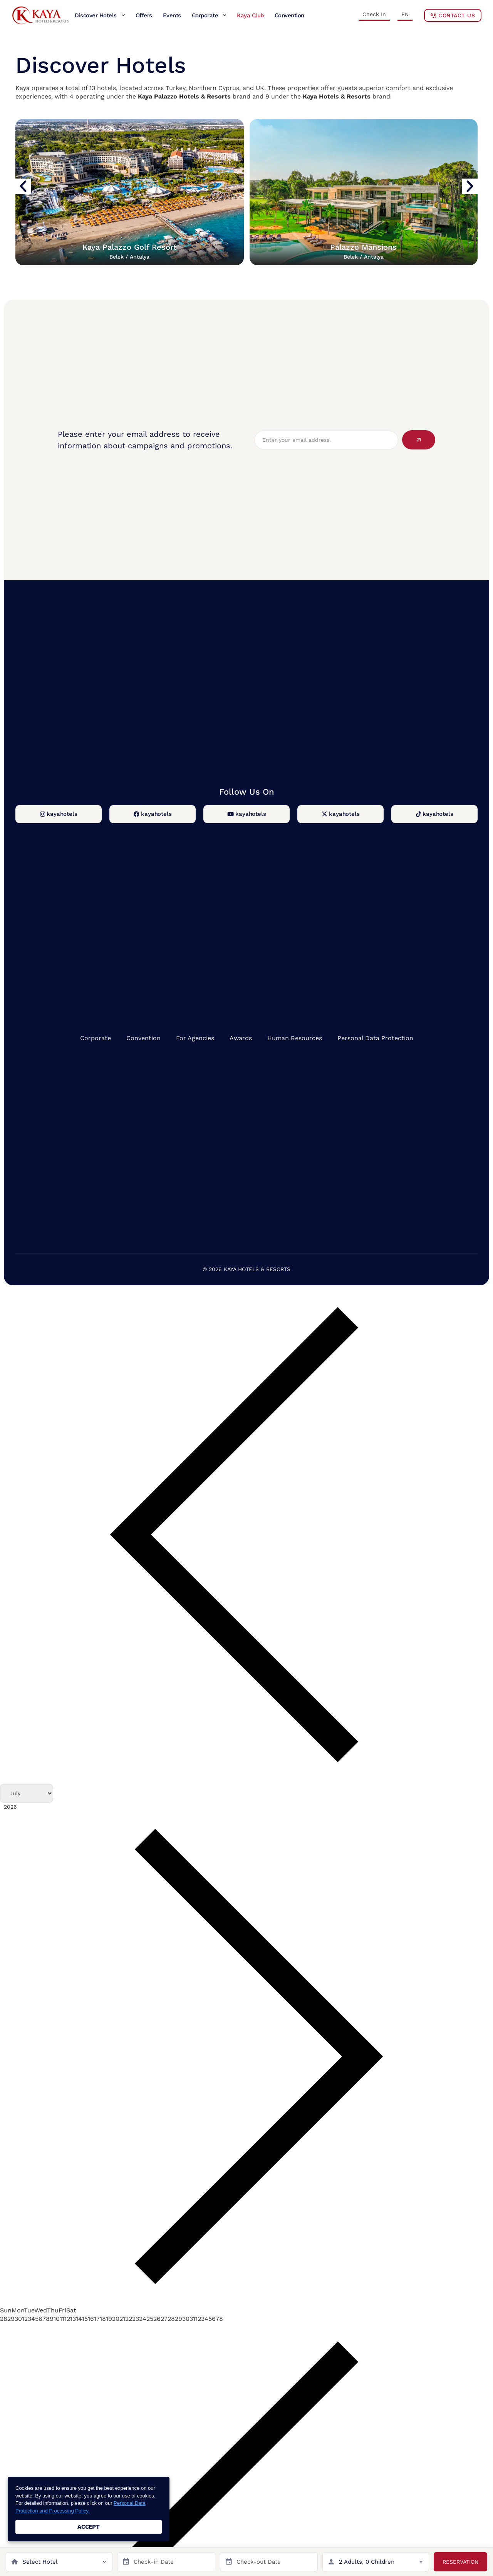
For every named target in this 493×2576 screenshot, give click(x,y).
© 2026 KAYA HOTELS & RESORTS (246, 1269)
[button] (23, 186)
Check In (374, 14)
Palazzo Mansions (363, 251)
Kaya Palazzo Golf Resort (129, 251)
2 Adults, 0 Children (366, 2561)
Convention (143, 1038)
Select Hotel (40, 2561)
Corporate (95, 1038)
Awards (241, 1038)
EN (405, 14)
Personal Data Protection (375, 1038)
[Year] (38, 1807)
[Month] (26, 1793)
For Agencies (195, 1038)
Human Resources (294, 1038)
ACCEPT (88, 2526)
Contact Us (453, 15)
